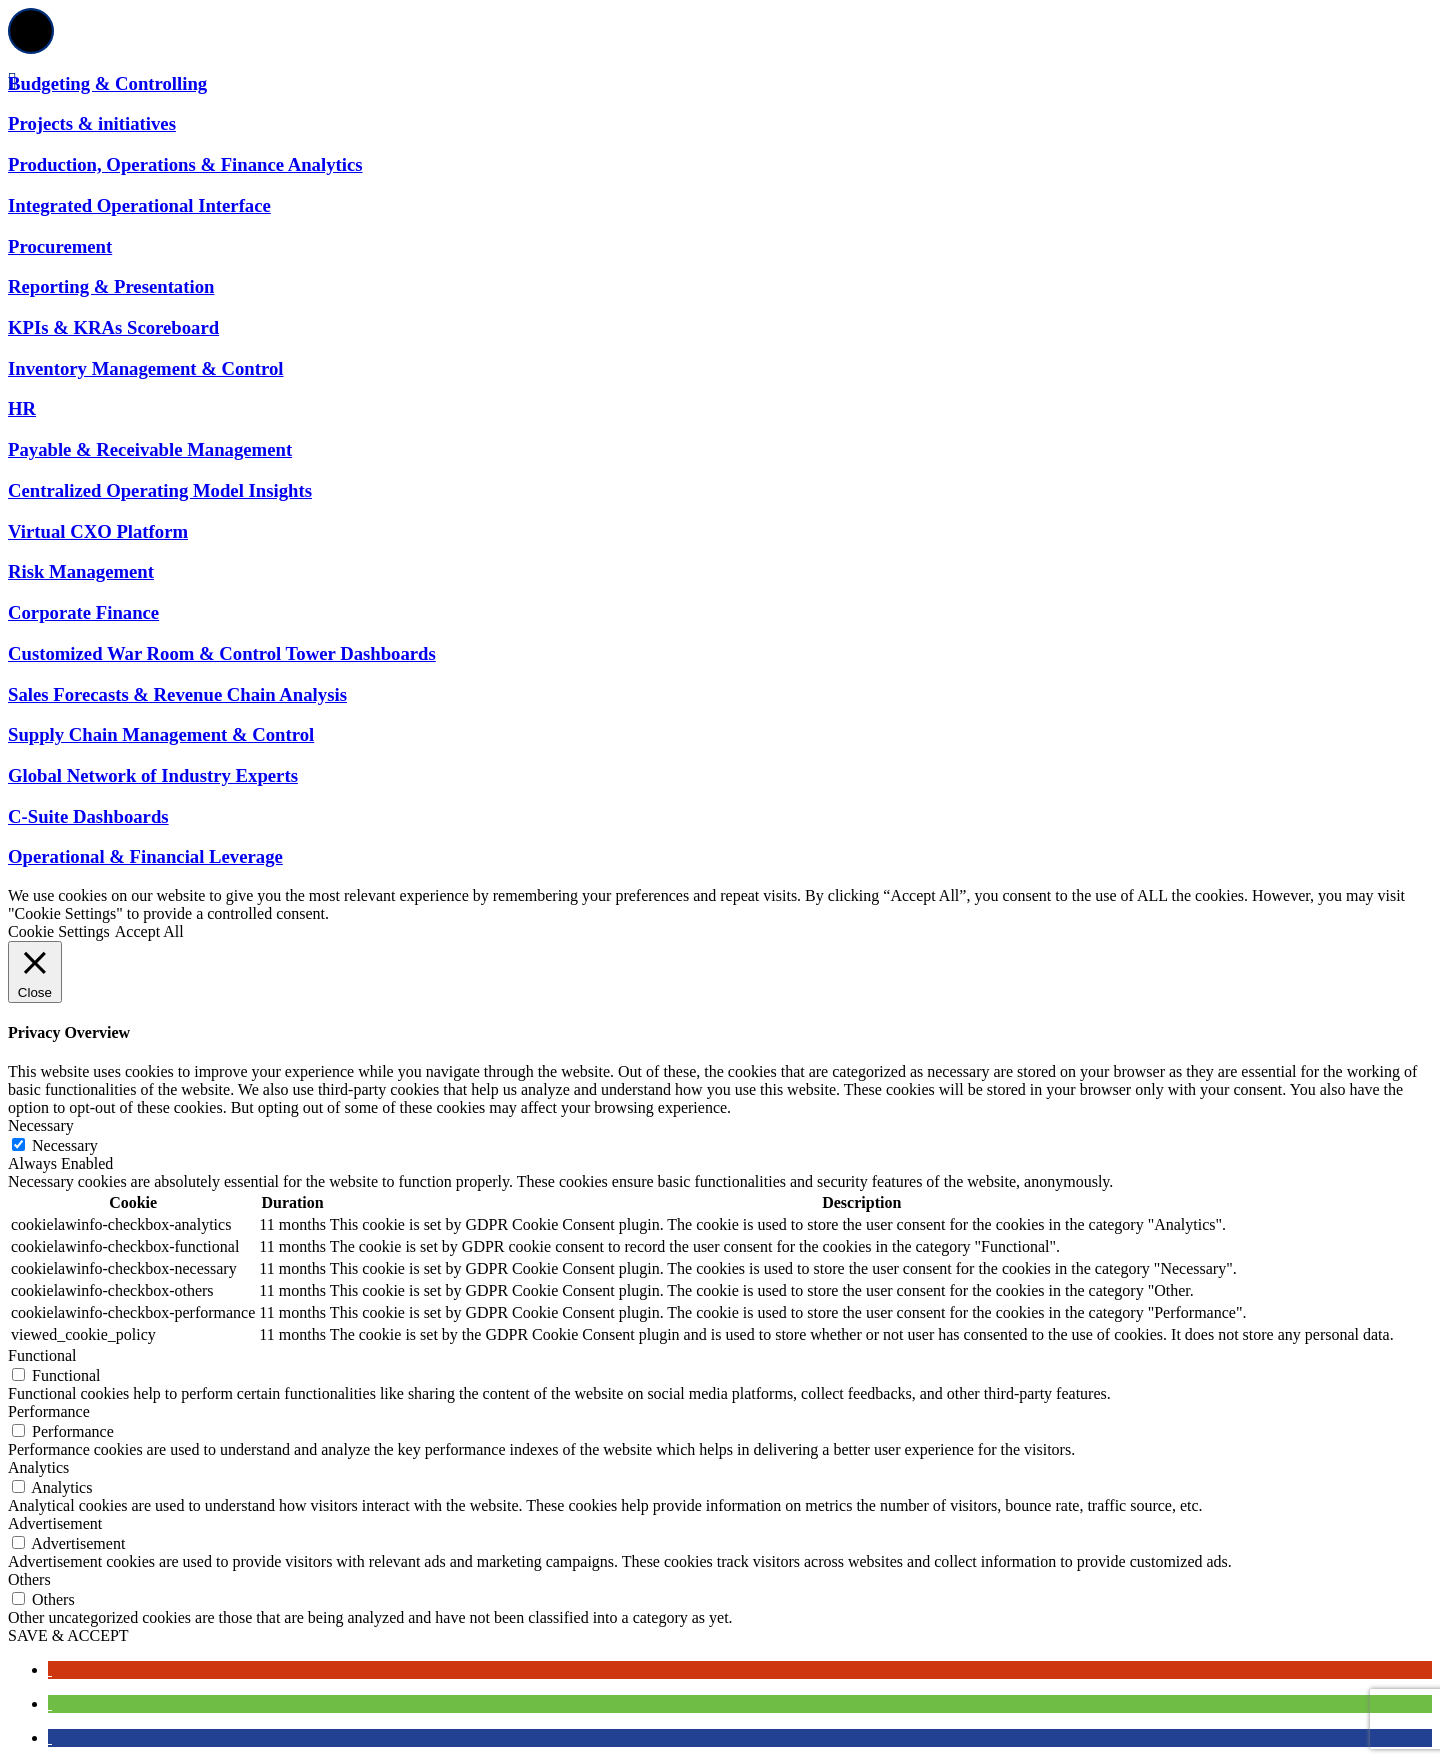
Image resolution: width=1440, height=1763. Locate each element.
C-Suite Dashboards (88, 816)
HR (22, 408)
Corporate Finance (83, 612)
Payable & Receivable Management (150, 449)
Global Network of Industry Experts (153, 775)
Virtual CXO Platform (98, 531)
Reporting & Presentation (111, 286)
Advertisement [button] (55, 1523)
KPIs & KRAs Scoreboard (113, 327)
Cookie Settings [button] (59, 931)
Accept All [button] (149, 931)
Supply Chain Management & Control (161, 734)
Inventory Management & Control (146, 368)
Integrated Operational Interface (139, 205)
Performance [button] (49, 1411)
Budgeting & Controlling (107, 83)
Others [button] (29, 1579)
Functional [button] (42, 1355)
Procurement (60, 246)
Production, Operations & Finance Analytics (185, 164)
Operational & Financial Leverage (145, 856)
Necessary (65, 1145)
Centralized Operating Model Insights (160, 490)
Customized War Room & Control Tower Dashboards (222, 653)
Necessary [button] (41, 1125)
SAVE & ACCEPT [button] (68, 1635)
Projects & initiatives (92, 123)
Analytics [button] (38, 1467)
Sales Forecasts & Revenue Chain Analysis (177, 694)
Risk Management (81, 571)
